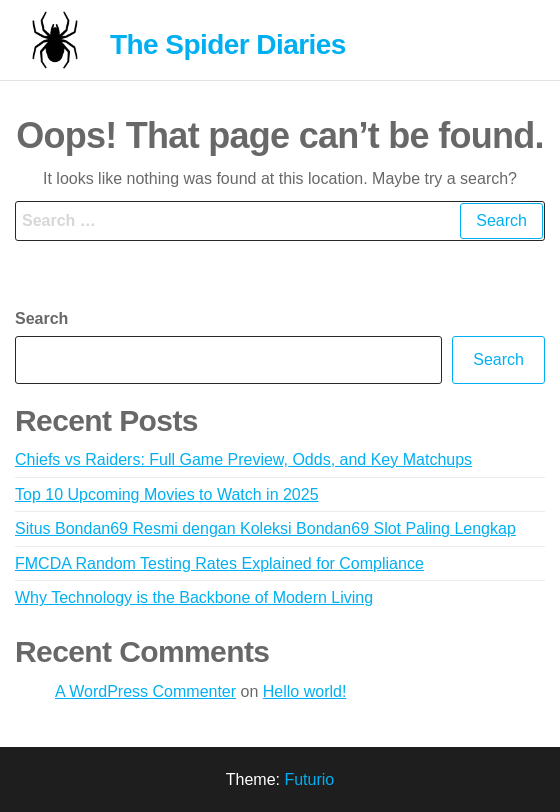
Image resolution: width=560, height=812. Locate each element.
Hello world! (305, 691)
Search (41, 318)
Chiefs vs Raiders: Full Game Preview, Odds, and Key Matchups (243, 459)
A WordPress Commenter (145, 691)
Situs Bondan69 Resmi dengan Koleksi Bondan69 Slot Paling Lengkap (265, 528)
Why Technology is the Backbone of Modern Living (194, 597)
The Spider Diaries (228, 44)
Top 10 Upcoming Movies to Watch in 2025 (167, 494)
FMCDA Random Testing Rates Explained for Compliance (219, 563)
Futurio (309, 779)
